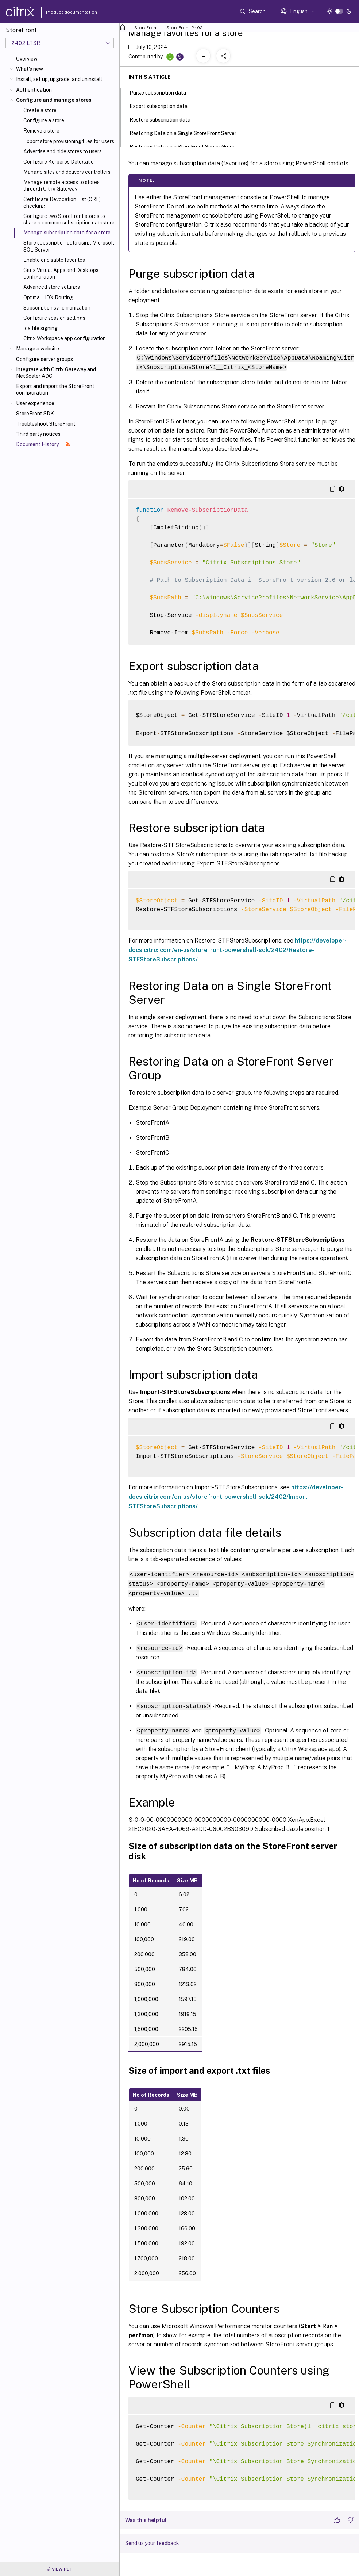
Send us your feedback (152, 2539)
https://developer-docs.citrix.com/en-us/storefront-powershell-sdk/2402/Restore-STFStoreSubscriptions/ (237, 949)
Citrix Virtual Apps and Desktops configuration (61, 273)
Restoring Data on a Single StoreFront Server (187, 132)
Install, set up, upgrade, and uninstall (59, 79)
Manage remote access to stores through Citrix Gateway (61, 185)
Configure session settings (54, 318)
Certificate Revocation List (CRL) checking (62, 202)
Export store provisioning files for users (68, 141)
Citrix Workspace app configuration (64, 338)
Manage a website (37, 349)
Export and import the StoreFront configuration (55, 389)
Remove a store (41, 131)
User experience (35, 403)
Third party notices (38, 434)
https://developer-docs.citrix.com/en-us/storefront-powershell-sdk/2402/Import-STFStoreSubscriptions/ (235, 1496)
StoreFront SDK (35, 413)
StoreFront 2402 (184, 27)
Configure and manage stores (54, 100)
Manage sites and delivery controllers (67, 172)
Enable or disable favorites (54, 260)
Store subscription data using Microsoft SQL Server (68, 246)
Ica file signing (40, 328)
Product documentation (62, 12)
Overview (27, 59)
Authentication (34, 90)
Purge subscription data (162, 92)
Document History (43, 444)
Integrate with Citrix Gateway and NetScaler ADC (56, 372)
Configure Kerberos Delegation (60, 162)
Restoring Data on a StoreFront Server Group (187, 146)
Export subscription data (163, 105)
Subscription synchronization (56, 308)
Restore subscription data (164, 119)
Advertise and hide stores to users (62, 151)
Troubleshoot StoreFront (46, 424)
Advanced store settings (51, 287)
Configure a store (43, 120)
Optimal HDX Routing (48, 297)
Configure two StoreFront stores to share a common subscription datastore (69, 219)
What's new (29, 69)
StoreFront (146, 27)
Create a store (40, 110)
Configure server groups (44, 359)
